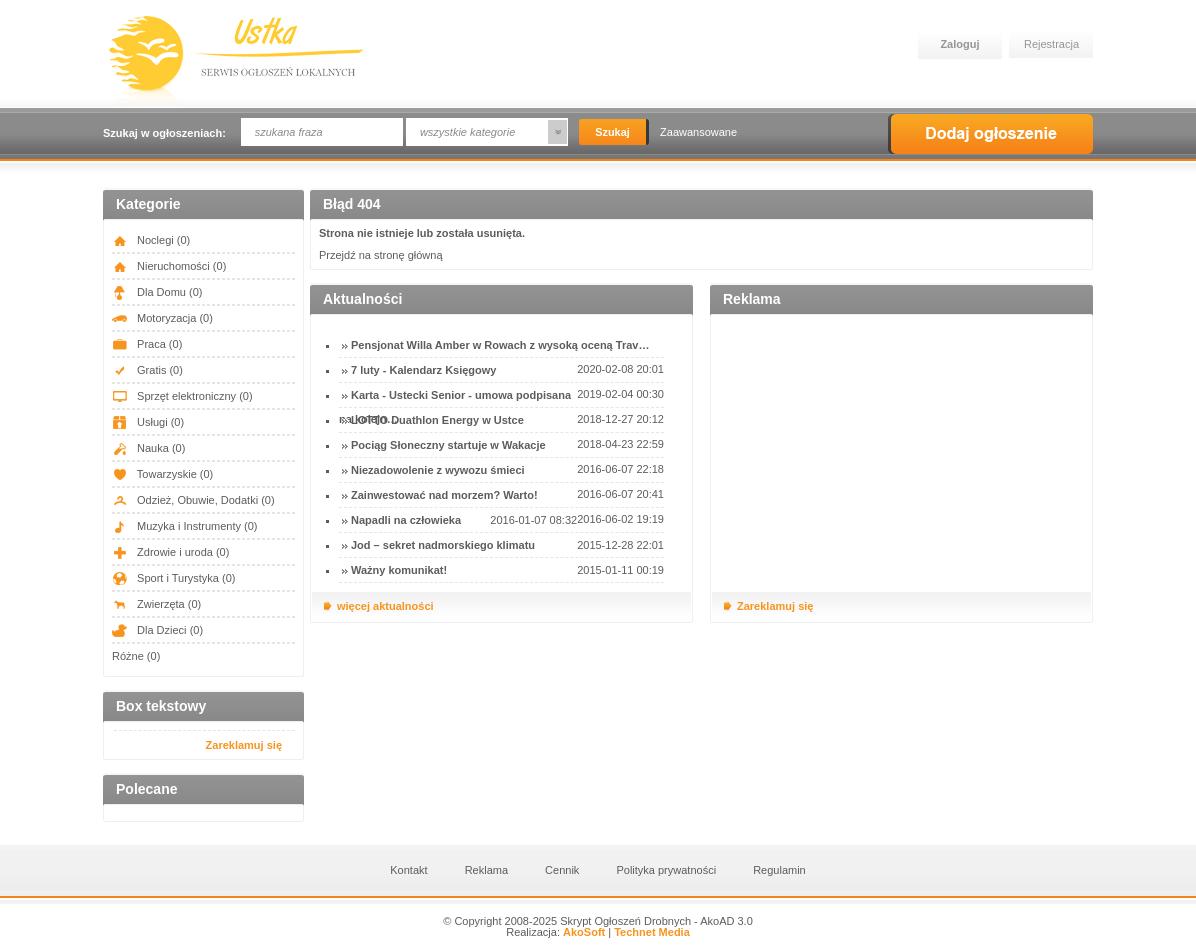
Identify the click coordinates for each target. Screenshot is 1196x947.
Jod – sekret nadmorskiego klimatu (443, 545)
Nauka (148, 448)
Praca (147, 344)
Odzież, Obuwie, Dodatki (193, 500)
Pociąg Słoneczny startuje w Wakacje (448, 445)
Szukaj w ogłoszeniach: (164, 133)
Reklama (486, 870)
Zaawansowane (698, 132)
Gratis (147, 370)
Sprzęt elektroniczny (182, 396)
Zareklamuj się (244, 745)
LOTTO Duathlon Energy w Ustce (437, 420)
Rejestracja (1051, 44)
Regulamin (779, 870)
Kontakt (408, 870)
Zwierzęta (156, 604)
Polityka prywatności (666, 870)
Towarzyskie (162, 474)
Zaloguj (959, 44)
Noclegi (151, 240)
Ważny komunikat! (399, 570)
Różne (136, 656)
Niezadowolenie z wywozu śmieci (438, 470)
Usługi (148, 422)
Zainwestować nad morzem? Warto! (444, 495)
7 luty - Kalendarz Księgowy (423, 370)
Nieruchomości (169, 266)
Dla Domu (157, 292)
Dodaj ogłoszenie (990, 134)
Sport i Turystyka (173, 578)
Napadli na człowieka (406, 520)
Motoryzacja (162, 318)
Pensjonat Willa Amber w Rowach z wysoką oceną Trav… (500, 345)
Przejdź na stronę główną (381, 255)
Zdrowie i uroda (170, 552)
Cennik (562, 870)
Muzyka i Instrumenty (185, 526)
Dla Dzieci (157, 630)
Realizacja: (555, 932)
